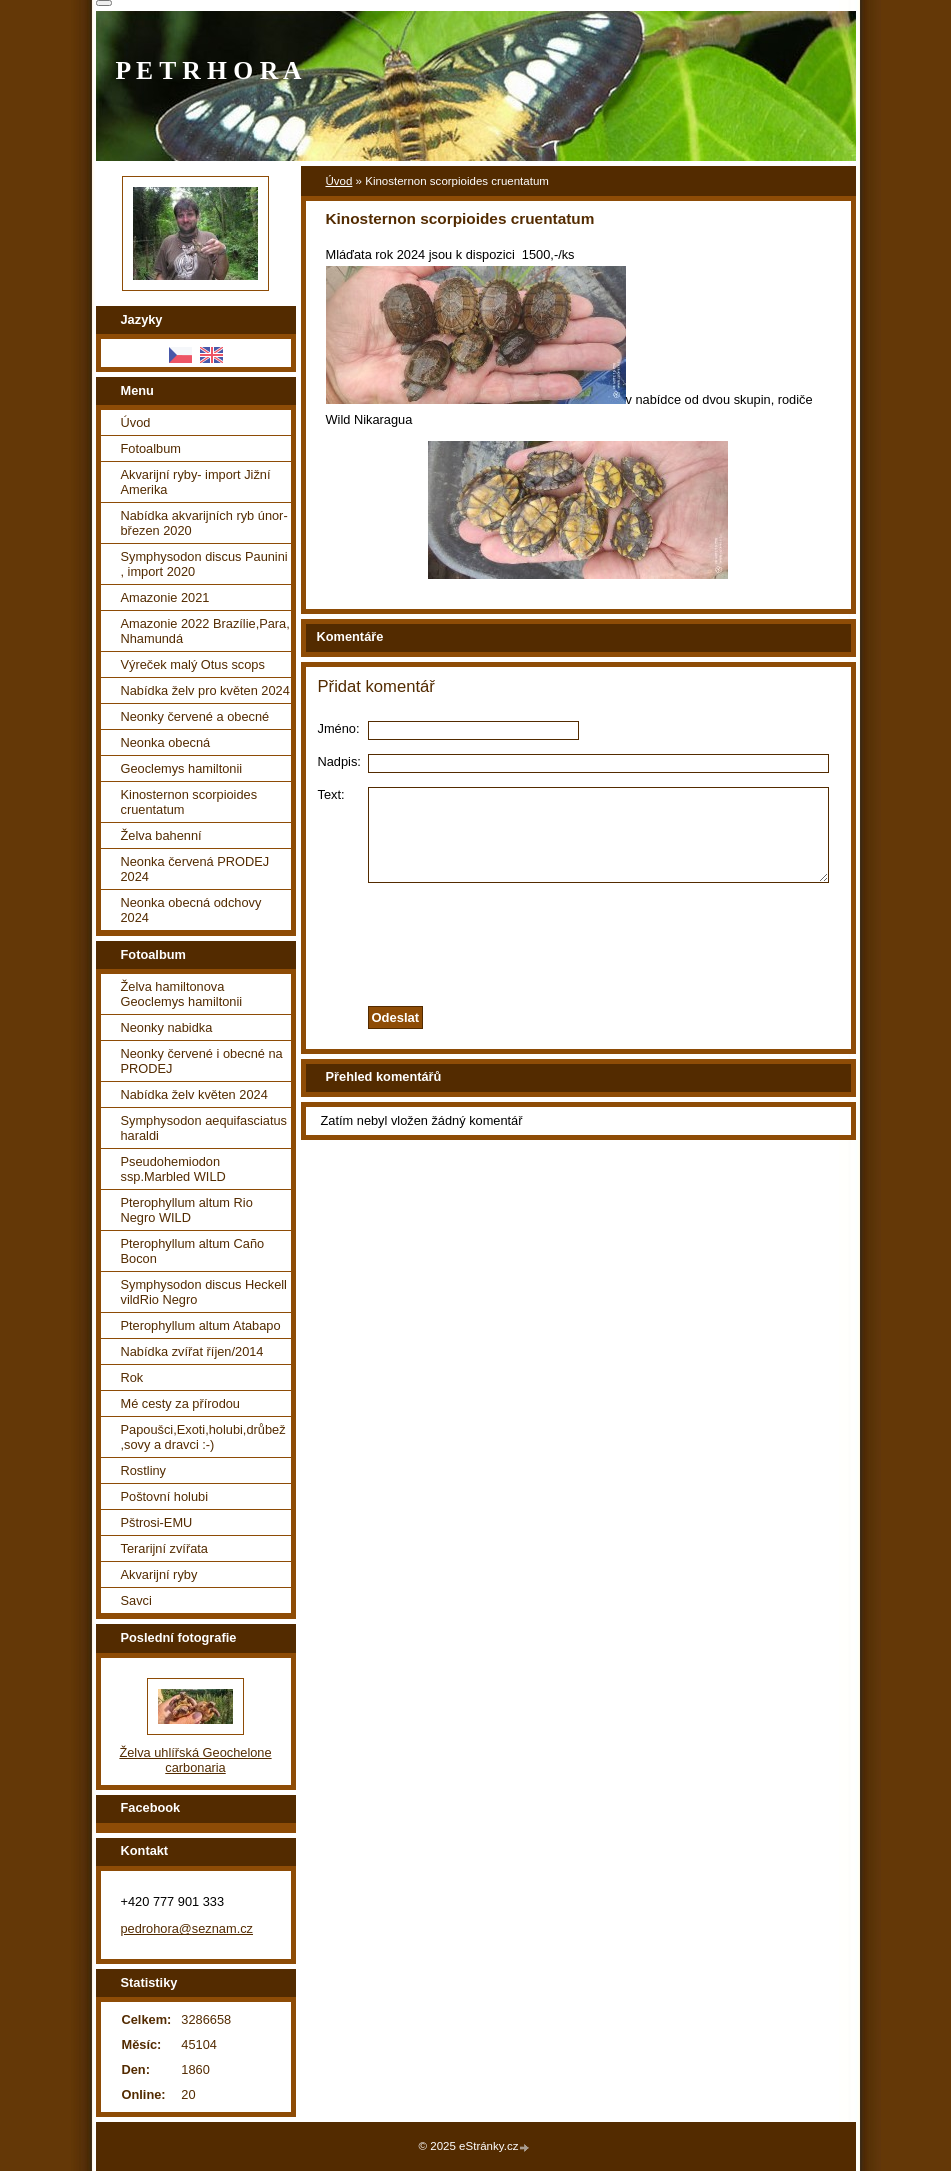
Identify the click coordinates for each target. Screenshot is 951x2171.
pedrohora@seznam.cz (187, 1928)
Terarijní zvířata (164, 1548)
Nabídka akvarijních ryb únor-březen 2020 (204, 523)
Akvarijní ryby (159, 1574)
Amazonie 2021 (165, 597)
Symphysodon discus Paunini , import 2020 (204, 564)
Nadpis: (339, 761)
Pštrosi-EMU (157, 1522)
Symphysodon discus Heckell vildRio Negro (204, 1292)
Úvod (339, 181)
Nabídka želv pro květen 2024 (205, 690)
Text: (331, 794)
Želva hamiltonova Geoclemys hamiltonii (182, 994)
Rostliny (144, 1470)
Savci (136, 1600)
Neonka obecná (166, 742)
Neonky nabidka (167, 1027)
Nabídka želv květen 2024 (194, 1094)
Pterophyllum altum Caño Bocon (193, 1251)
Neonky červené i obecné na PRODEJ (202, 1061)
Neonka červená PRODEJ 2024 (195, 869)
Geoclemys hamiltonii (182, 768)
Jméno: (339, 728)
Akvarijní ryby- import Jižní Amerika (196, 482)
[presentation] (578, 939)
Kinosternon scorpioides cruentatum (189, 802)
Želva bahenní (161, 835)
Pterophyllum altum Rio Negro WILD (187, 1210)
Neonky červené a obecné (195, 716)
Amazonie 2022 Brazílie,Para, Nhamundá (205, 631)
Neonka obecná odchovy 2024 (191, 910)
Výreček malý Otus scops (193, 664)
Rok (132, 1377)
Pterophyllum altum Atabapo (201, 1325)
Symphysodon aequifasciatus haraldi (204, 1128)
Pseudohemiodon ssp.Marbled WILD (173, 1169)
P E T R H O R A (209, 70)
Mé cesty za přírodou (181, 1403)
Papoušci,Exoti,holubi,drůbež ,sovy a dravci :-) (203, 1437)
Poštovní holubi (165, 1496)
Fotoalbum (151, 448)
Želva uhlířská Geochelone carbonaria (195, 1760)
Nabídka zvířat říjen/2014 (192, 1351)
